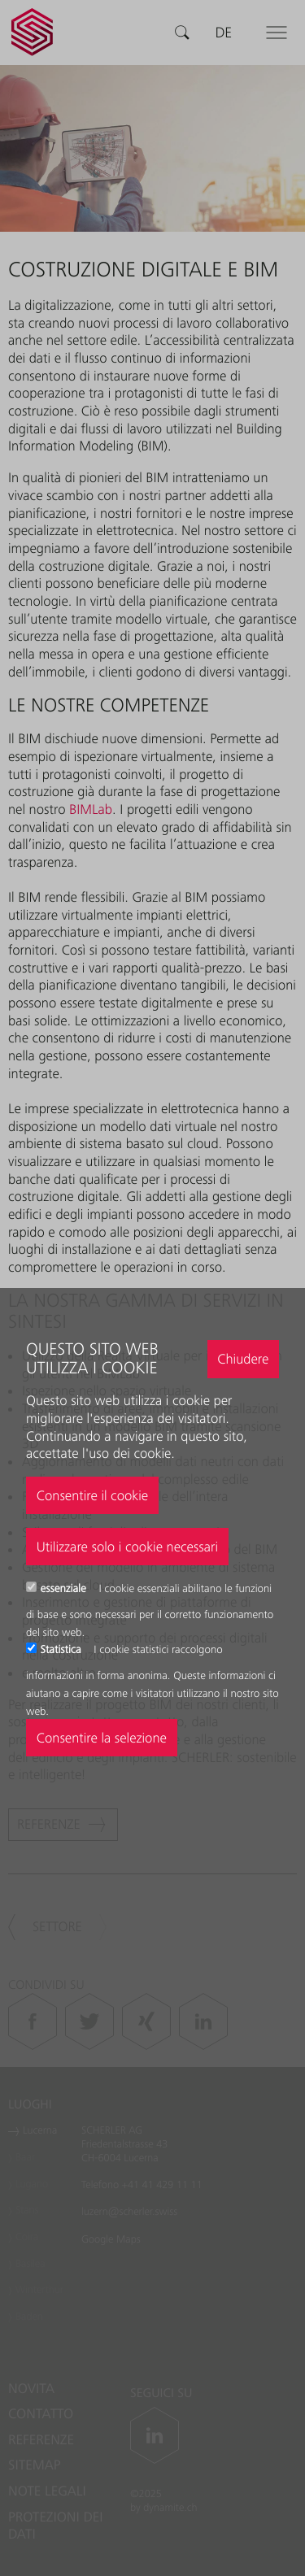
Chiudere (242, 1359)
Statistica (63, 1649)
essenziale (65, 1588)
